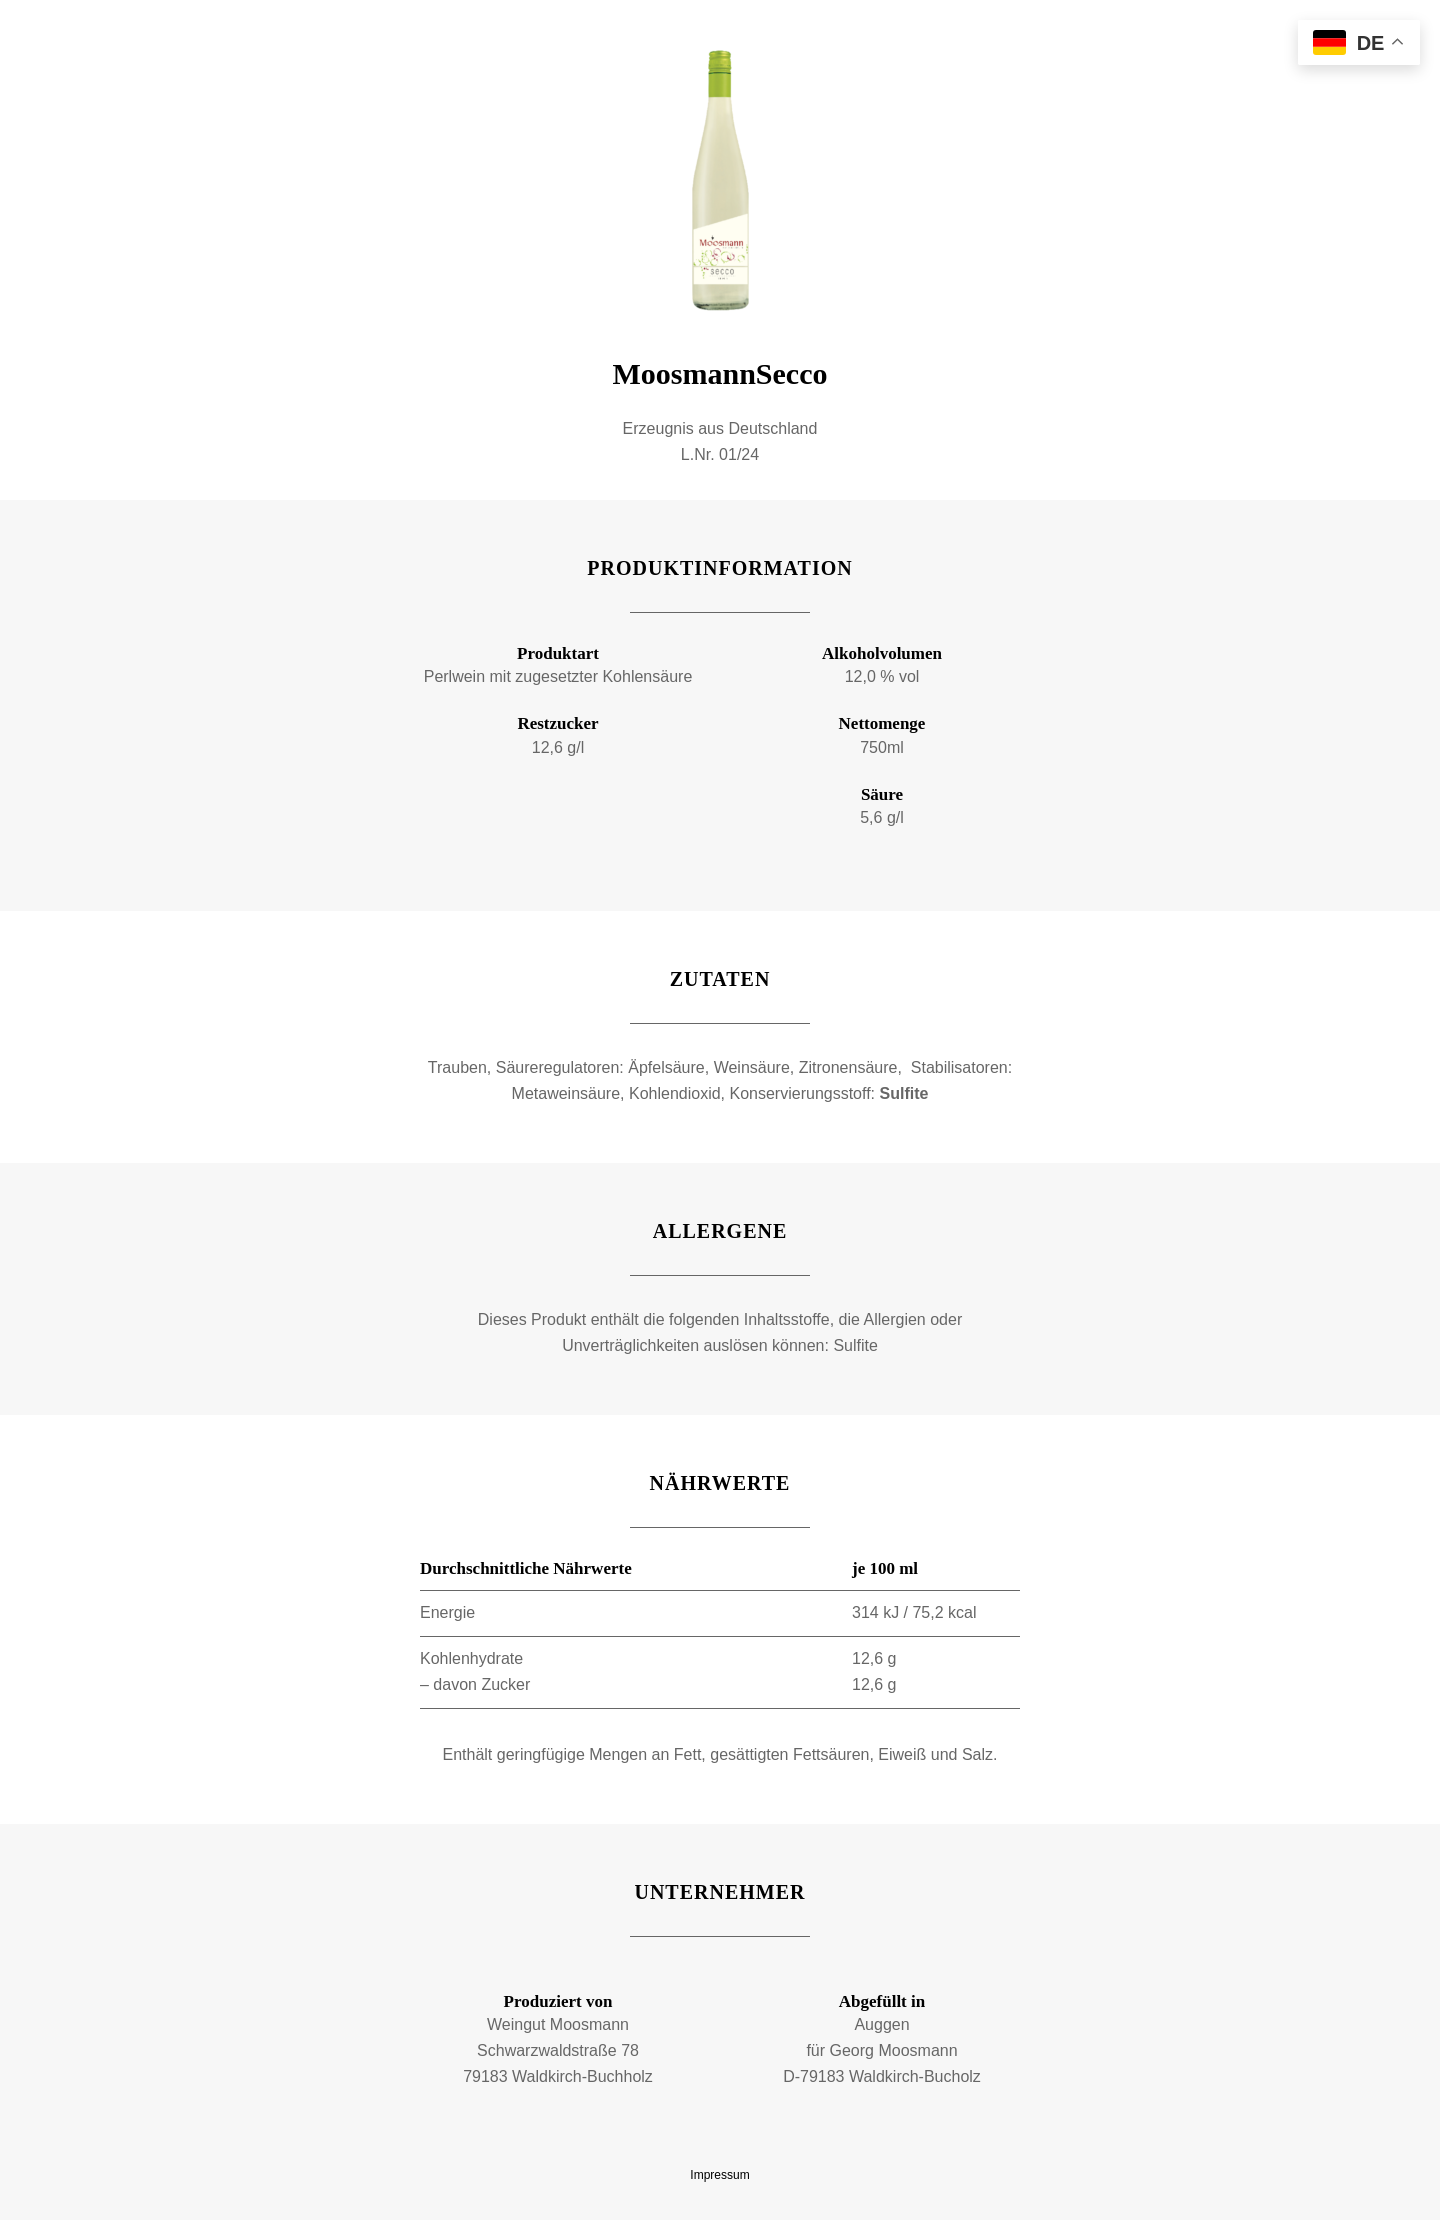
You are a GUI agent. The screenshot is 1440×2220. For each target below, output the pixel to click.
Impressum (719, 2175)
